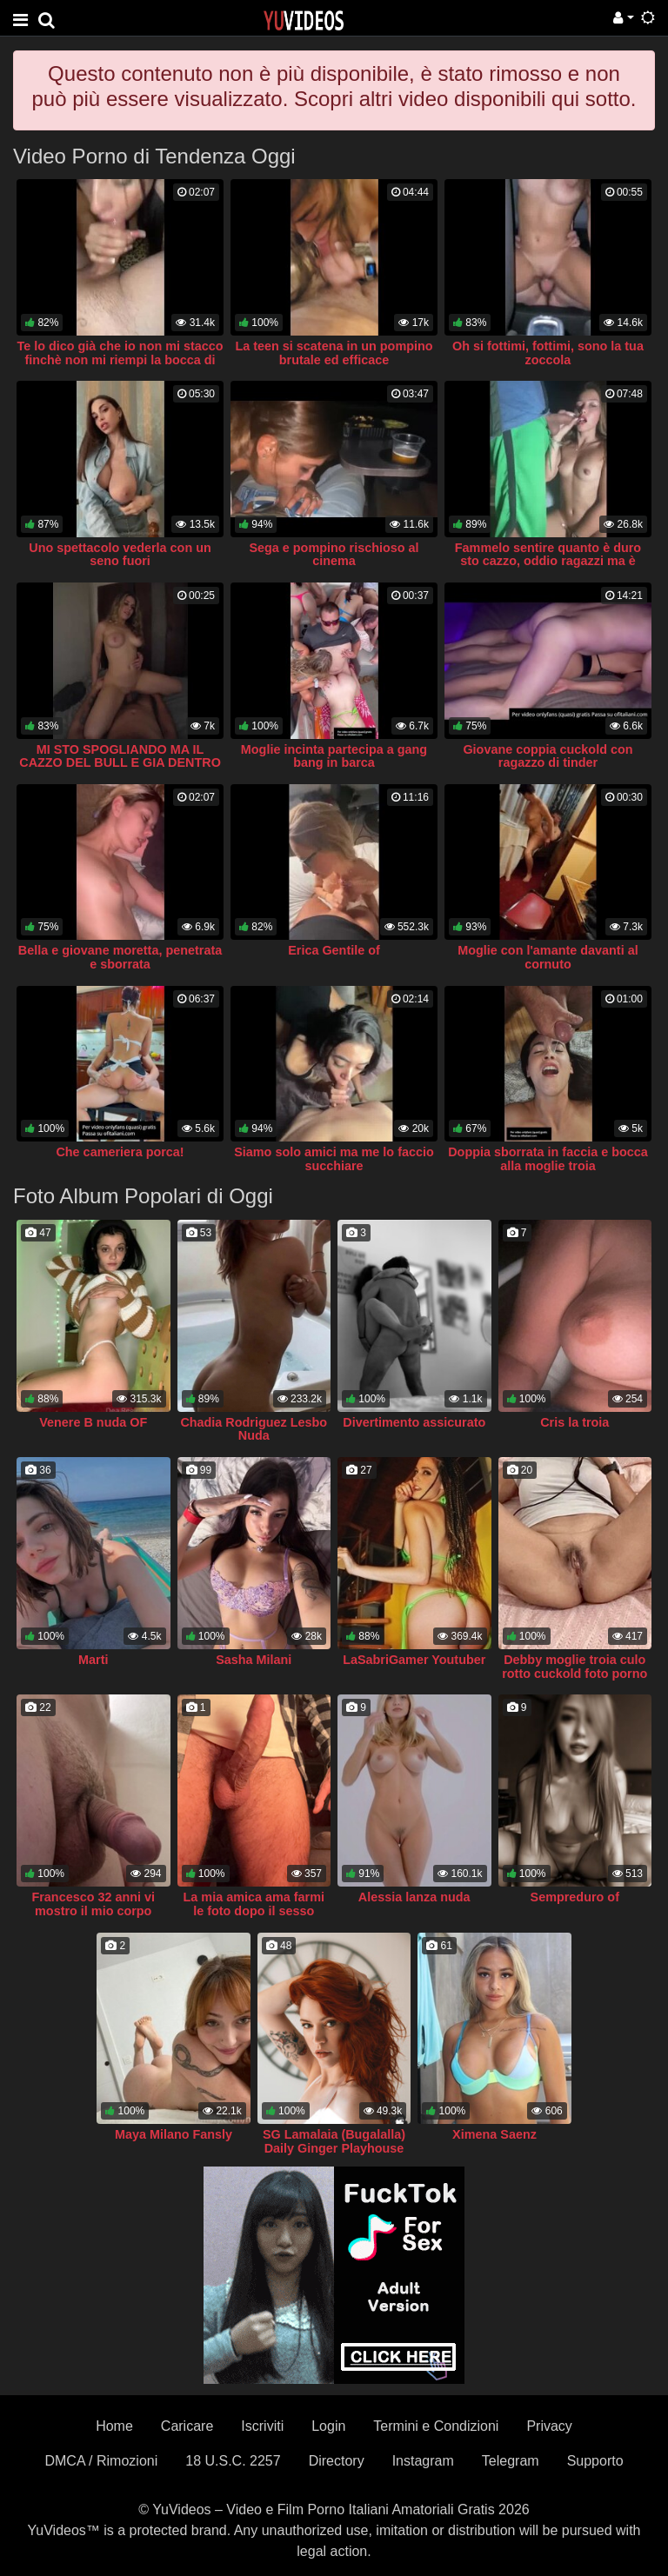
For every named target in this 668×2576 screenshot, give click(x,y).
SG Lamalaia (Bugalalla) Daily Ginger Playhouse (334, 2141)
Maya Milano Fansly (173, 2134)
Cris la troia (574, 1422)
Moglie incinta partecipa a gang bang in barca (334, 756)
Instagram (423, 2460)
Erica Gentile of (334, 950)
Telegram (510, 2460)
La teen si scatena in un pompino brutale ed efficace (333, 353)
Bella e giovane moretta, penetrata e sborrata (120, 957)
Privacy (548, 2426)
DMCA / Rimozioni (100, 2460)
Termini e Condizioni (435, 2426)
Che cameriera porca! (120, 1152)
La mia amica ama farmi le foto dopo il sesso (254, 1904)
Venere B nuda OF (93, 1422)
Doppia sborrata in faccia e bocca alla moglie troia (548, 1159)
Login (328, 2426)
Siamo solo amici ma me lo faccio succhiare (334, 1159)
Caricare (187, 2426)
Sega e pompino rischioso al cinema (333, 555)
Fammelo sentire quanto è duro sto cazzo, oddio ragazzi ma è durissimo (548, 561)
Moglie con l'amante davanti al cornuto (548, 957)
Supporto (595, 2460)
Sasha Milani (253, 1660)
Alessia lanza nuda (414, 1897)
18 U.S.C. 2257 (232, 2460)
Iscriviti (262, 2426)
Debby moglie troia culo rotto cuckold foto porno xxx (574, 1673)
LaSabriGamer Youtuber (414, 1660)
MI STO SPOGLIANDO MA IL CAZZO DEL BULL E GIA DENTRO (120, 756)
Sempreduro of (575, 1897)
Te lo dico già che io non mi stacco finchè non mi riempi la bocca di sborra (120, 360)
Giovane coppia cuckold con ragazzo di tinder (547, 756)
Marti (93, 1660)
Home (114, 2426)
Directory (336, 2460)
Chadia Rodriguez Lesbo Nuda (253, 1429)
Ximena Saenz (494, 2134)
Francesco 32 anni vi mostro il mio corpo (93, 1904)
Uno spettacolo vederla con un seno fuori (120, 555)
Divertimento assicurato (414, 1422)
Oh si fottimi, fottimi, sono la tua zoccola (548, 353)
